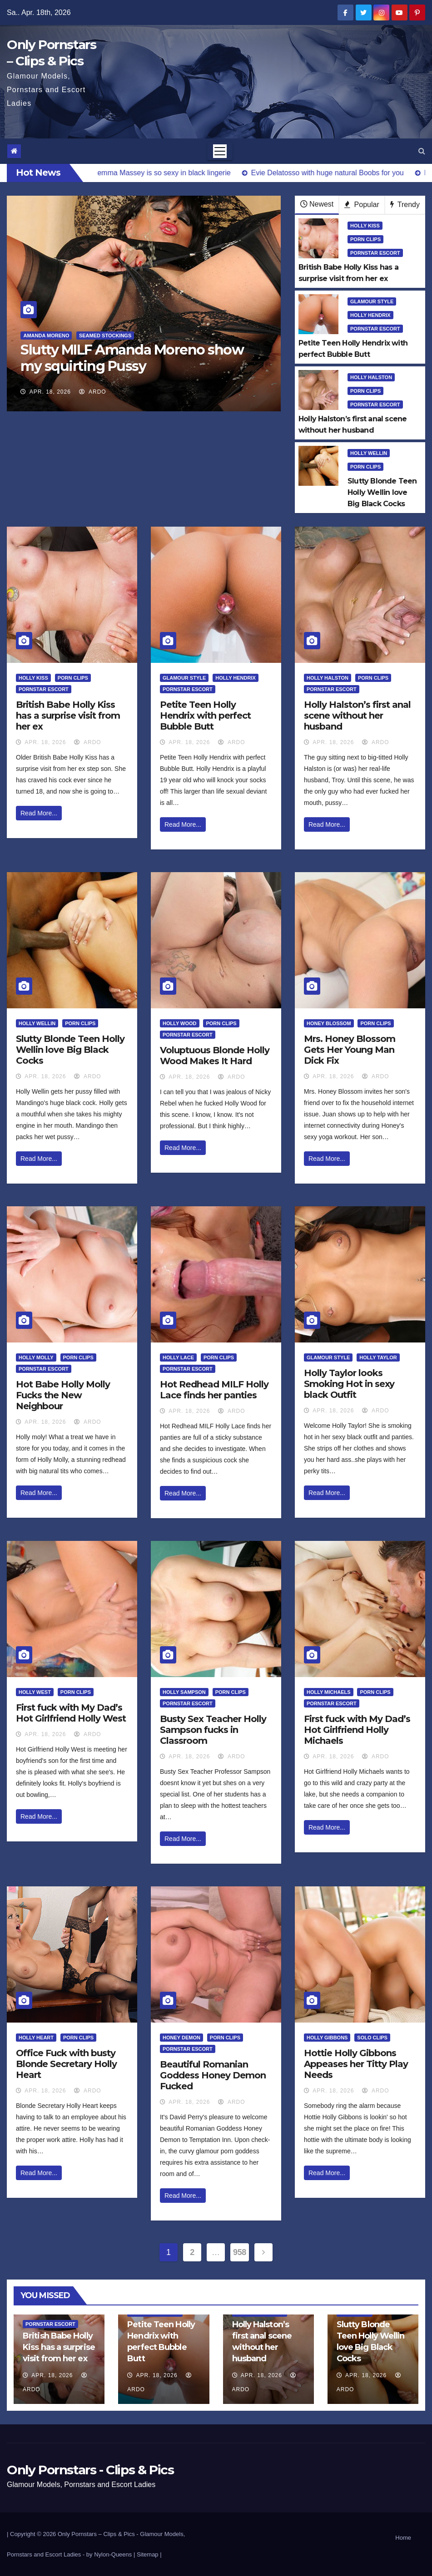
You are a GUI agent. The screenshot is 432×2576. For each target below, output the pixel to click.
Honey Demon (181, 2037)
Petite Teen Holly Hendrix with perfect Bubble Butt (205, 715)
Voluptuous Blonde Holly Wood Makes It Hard (214, 1055)
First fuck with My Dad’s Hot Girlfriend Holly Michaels (357, 1729)
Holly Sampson (184, 1692)
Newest (316, 204)
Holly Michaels (329, 1692)
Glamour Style (371, 301)
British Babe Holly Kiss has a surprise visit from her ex (68, 715)
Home (403, 2537)
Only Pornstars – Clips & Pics (96, 2534)
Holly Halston (371, 377)
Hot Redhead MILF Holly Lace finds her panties (214, 1390)
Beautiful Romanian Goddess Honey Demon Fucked (213, 2075)
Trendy (405, 204)
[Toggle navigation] (220, 151)
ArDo (92, 392)
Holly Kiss (365, 225)
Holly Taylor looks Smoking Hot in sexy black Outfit (349, 1383)
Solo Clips (372, 2037)
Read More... (38, 813)
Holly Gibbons (327, 2037)
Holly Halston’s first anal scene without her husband (357, 715)
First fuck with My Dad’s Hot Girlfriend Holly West (71, 1713)
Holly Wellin (368, 453)
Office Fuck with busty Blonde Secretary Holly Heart (66, 2064)
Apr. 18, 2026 (50, 392)
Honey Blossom (329, 1023)
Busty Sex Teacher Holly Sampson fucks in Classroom (213, 1729)
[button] (421, 151)
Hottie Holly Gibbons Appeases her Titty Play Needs (356, 2064)
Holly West (35, 1692)
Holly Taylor (378, 1357)
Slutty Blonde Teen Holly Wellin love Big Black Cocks (70, 1049)
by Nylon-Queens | (111, 2554)
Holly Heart (36, 2037)
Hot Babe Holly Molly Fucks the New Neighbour (63, 1395)
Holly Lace (178, 1357)
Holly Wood (180, 1023)
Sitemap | (149, 2554)
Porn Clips (365, 239)
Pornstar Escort (375, 253)
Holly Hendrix (370, 315)
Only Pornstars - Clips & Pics (90, 2469)
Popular (361, 204)
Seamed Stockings (105, 335)
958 (239, 2252)
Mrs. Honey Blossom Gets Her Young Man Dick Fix (349, 1049)
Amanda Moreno (46, 335)
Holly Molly (36, 1357)
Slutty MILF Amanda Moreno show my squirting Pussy (131, 358)
